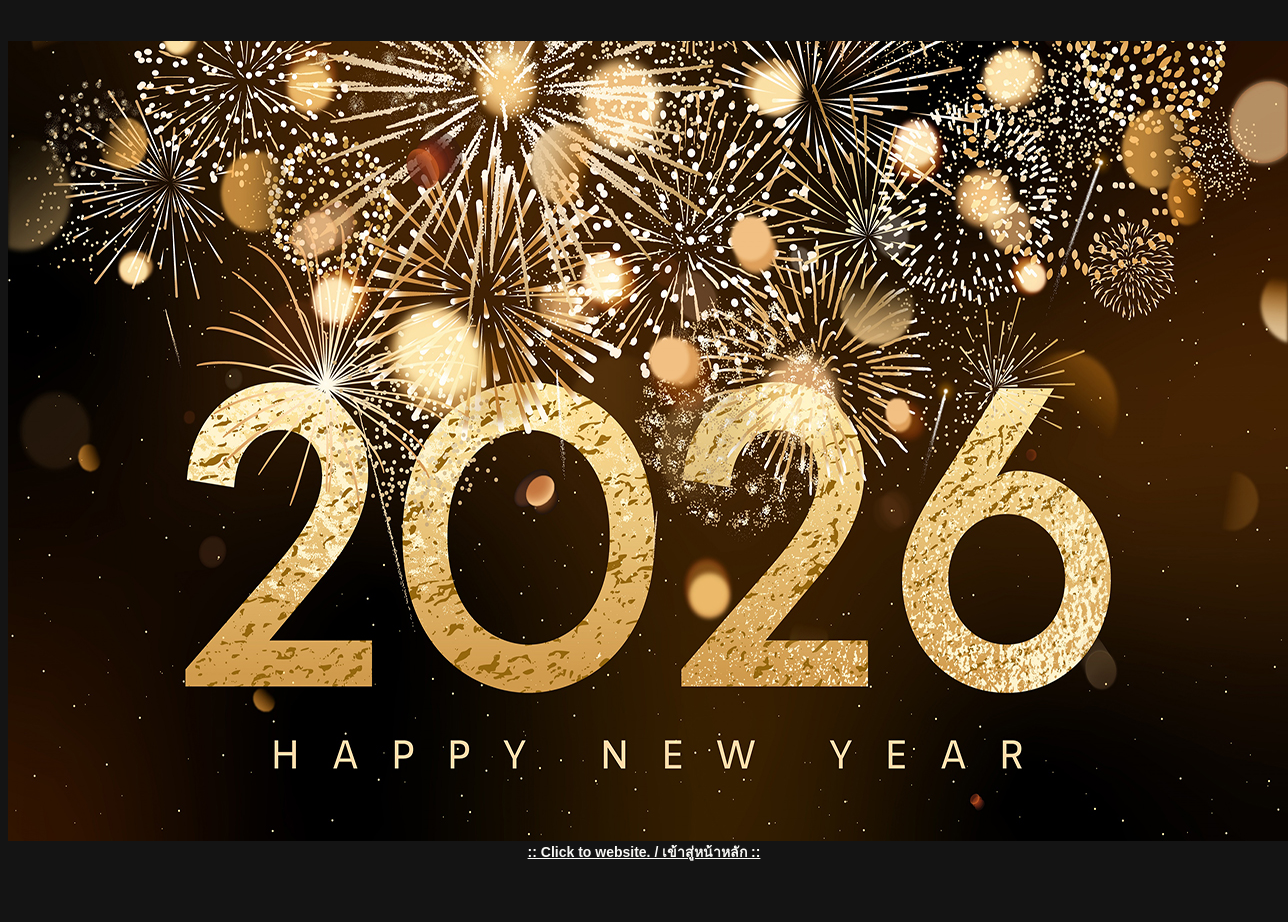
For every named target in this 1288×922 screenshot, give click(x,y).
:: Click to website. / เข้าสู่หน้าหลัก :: (644, 852)
